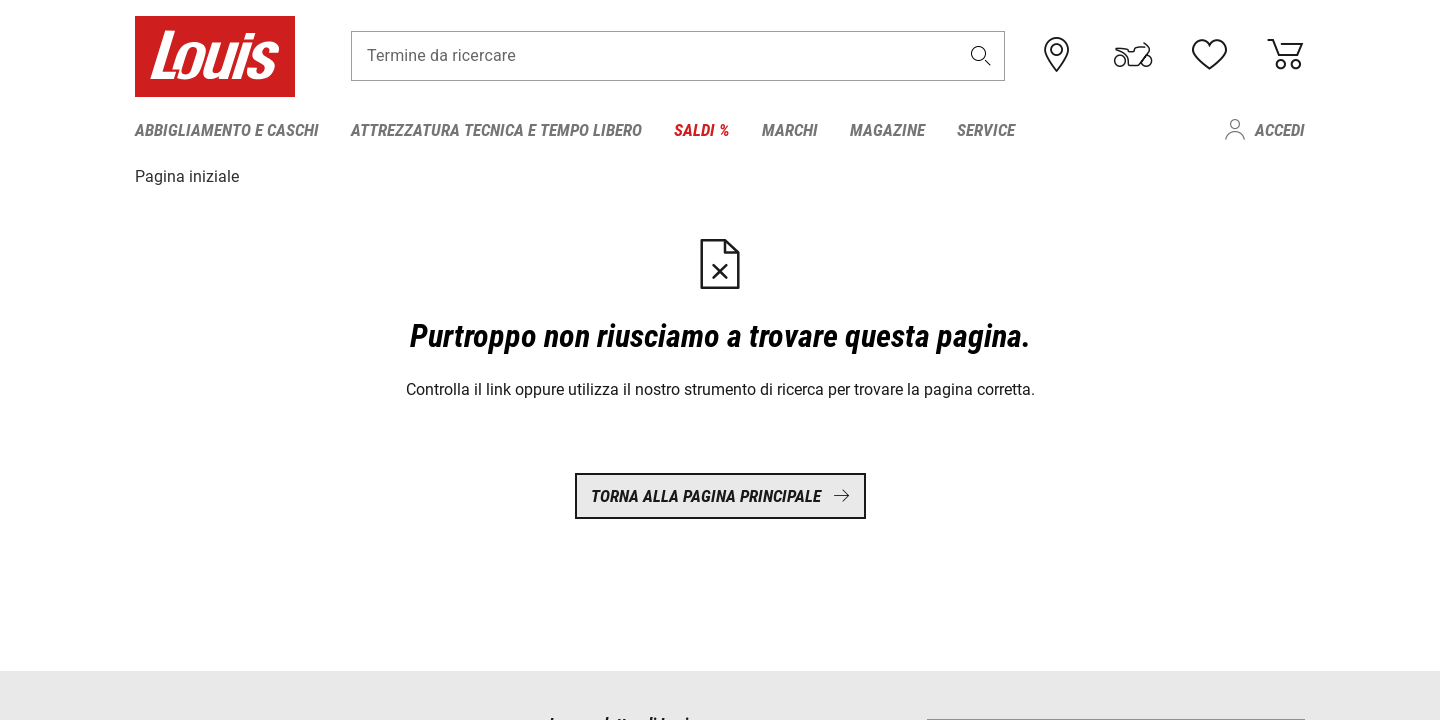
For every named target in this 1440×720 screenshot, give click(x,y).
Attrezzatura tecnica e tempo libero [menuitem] (496, 130)
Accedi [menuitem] (1280, 130)
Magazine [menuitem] (887, 130)
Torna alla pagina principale (720, 495)
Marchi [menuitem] (790, 130)
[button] (981, 56)
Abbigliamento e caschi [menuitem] (227, 130)
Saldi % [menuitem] (702, 130)
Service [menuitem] (986, 130)
